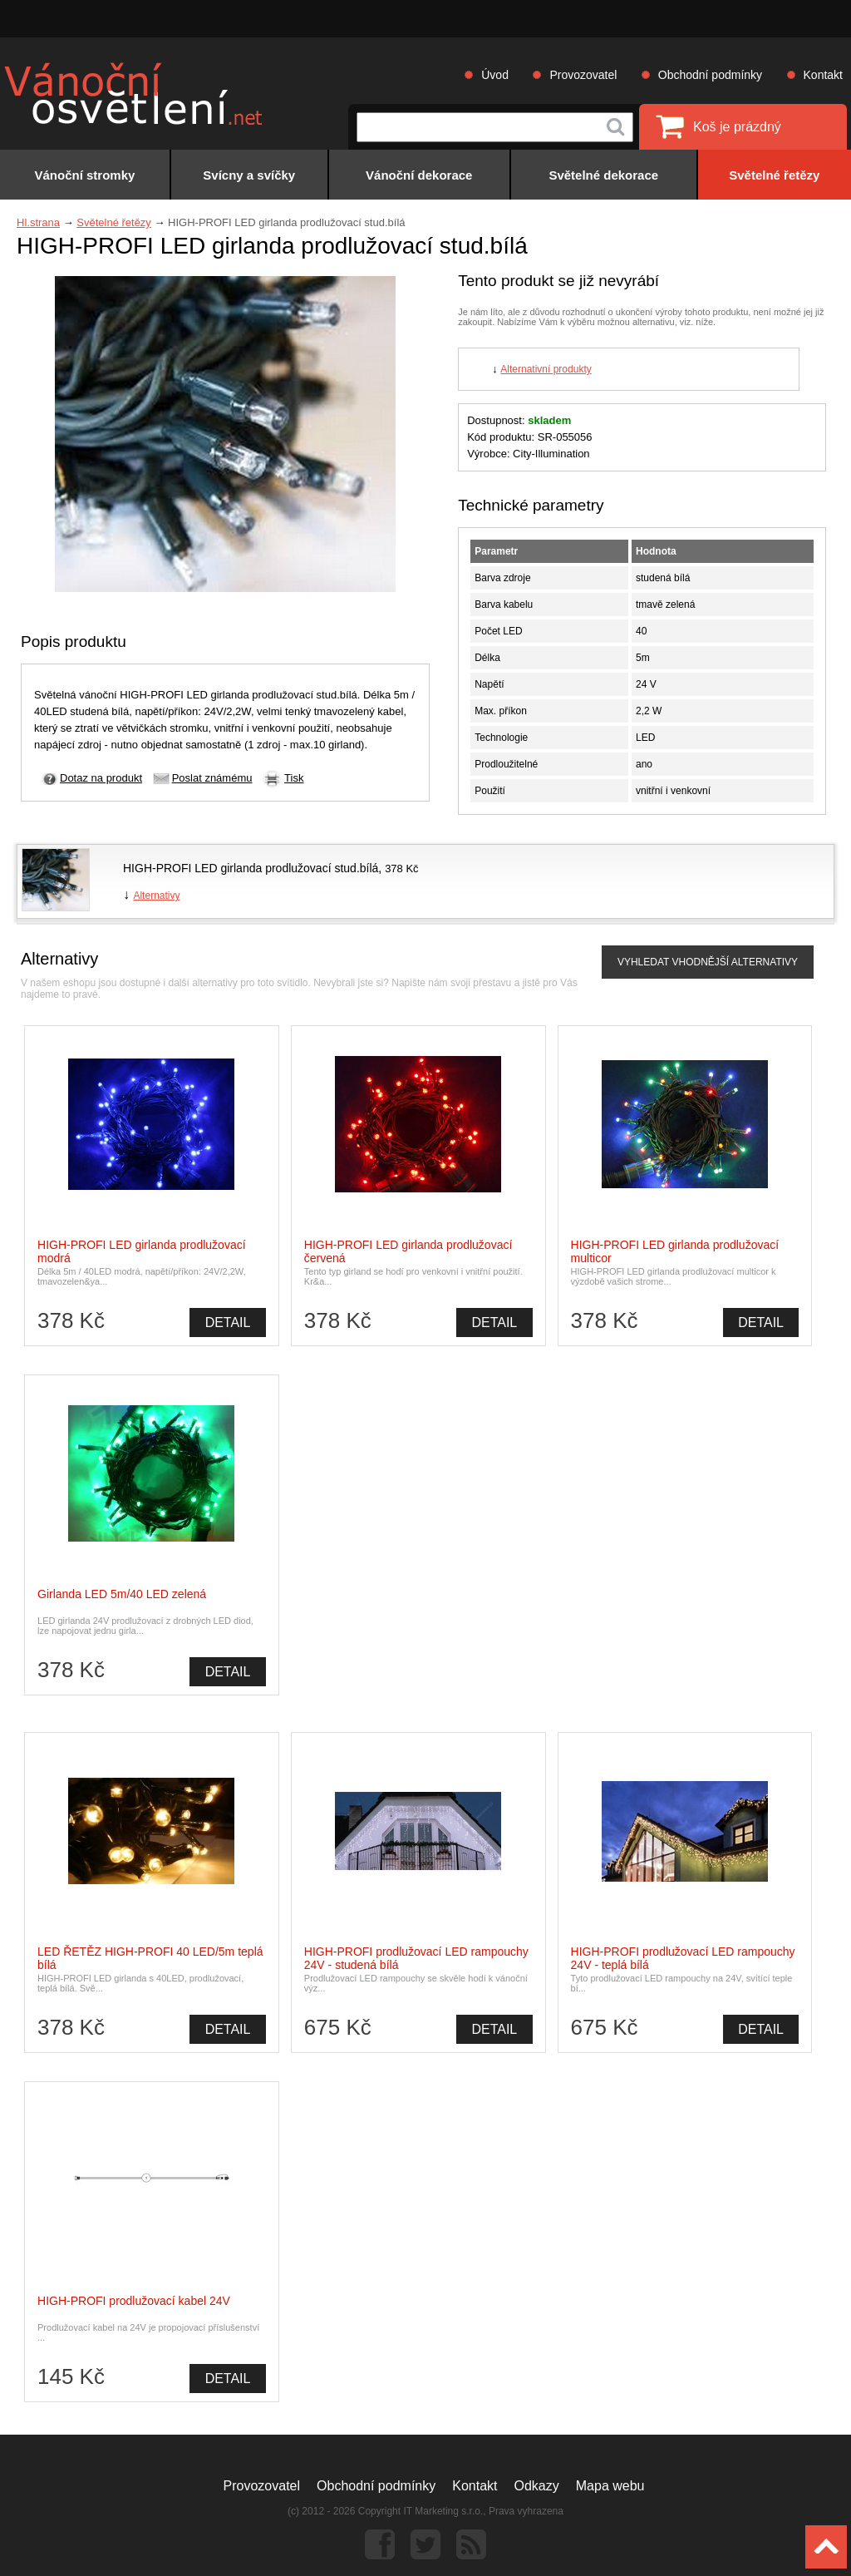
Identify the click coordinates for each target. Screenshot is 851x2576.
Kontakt (823, 74)
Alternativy (156, 895)
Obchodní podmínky (710, 74)
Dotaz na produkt (101, 778)
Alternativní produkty (545, 369)
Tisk (293, 778)
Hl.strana (38, 222)
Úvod (495, 74)
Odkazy (536, 2486)
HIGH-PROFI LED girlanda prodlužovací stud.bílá (250, 868)
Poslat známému (212, 778)
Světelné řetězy (113, 222)
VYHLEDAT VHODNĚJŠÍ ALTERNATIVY (707, 962)
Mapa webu (610, 2486)
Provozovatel (583, 74)
